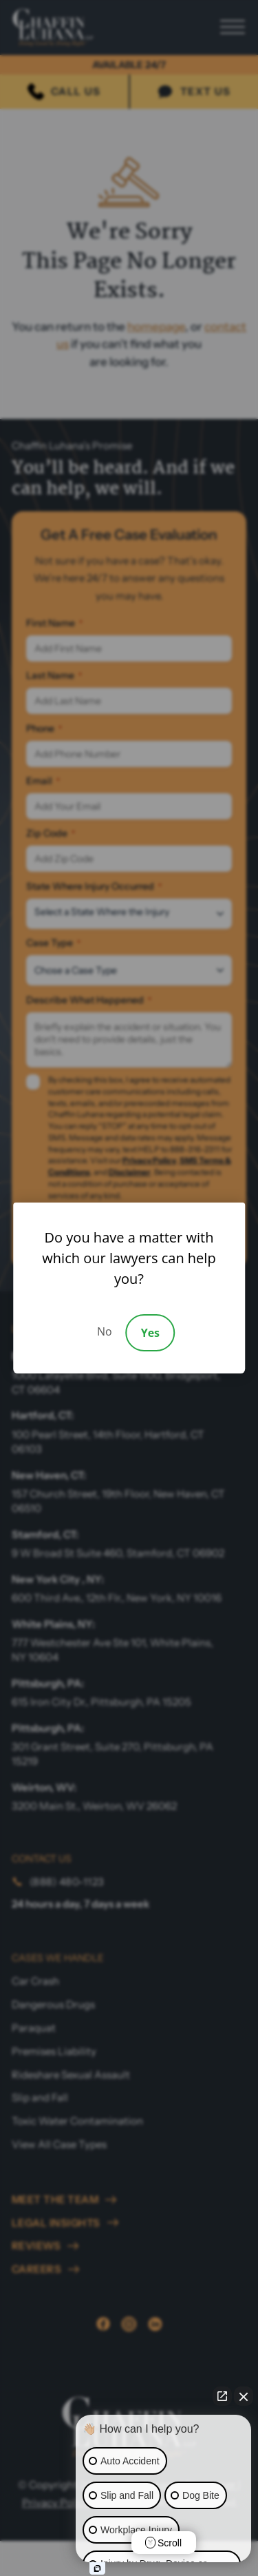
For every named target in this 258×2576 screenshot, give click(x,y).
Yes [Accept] (150, 1332)
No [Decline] (104, 1331)
